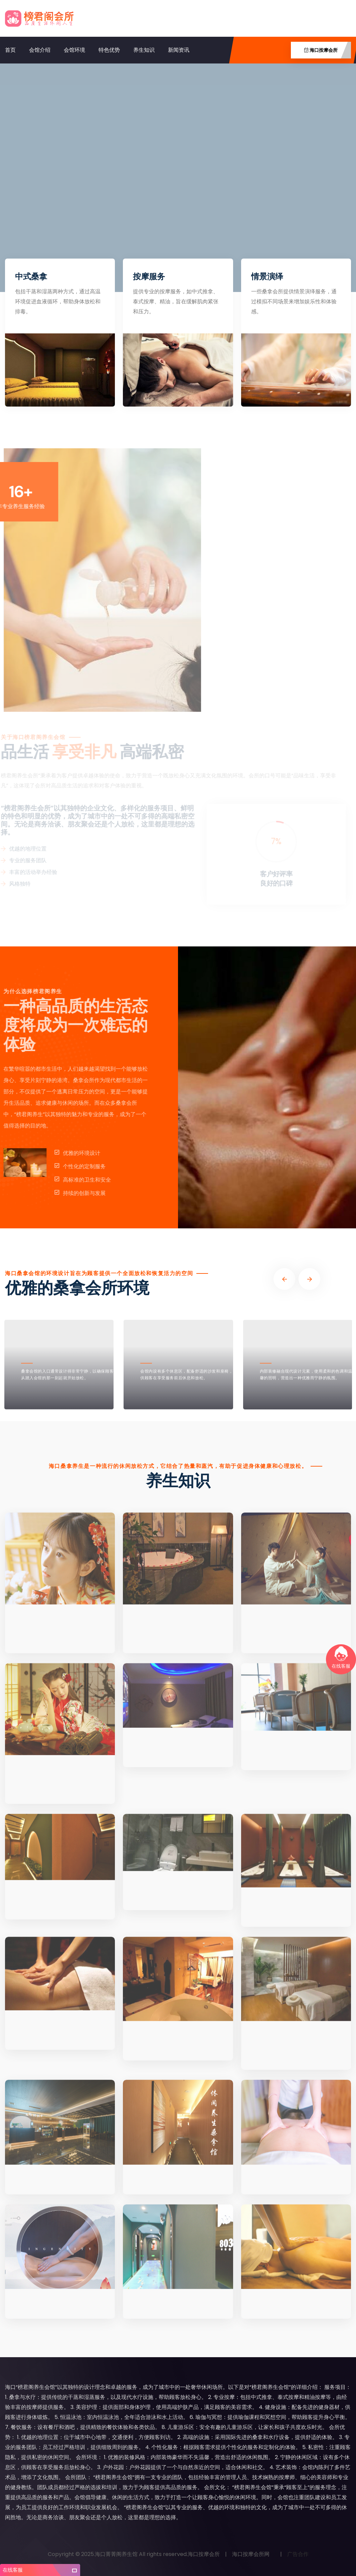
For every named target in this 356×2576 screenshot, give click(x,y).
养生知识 (144, 50)
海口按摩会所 (204, 2554)
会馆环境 (74, 50)
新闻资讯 (178, 50)
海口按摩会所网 (251, 2554)
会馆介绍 (39, 50)
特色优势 (109, 50)
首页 (10, 50)
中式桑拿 (31, 276)
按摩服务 (149, 276)
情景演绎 (267, 276)
